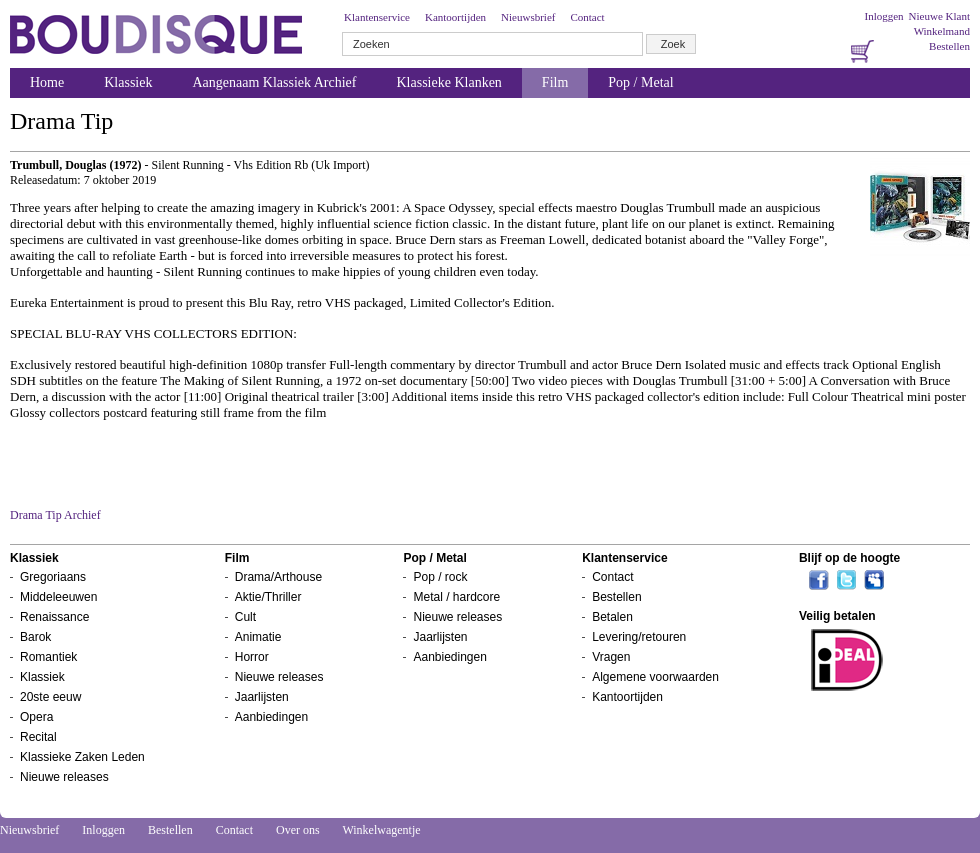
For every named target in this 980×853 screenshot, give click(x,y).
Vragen (611, 657)
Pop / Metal (640, 82)
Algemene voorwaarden (655, 677)
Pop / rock (440, 577)
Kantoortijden (455, 17)
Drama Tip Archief (55, 515)
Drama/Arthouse (278, 577)
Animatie (258, 637)
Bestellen (949, 46)
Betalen (612, 617)
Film (555, 82)
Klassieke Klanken (449, 82)
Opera (36, 717)
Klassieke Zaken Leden (82, 757)
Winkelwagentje (381, 830)
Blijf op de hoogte (849, 558)
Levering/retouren (639, 637)
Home (47, 82)
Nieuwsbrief (528, 17)
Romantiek (48, 657)
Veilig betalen (837, 616)
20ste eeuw (50, 697)
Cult (245, 617)
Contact (587, 17)
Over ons (298, 830)
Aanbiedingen (271, 717)
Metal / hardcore (456, 597)
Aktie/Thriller (268, 597)
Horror (252, 657)
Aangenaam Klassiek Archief (274, 82)
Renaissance (54, 617)
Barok (35, 637)
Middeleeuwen (58, 597)
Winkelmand (942, 31)
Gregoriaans (53, 577)
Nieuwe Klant (939, 16)
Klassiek (128, 82)
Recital (38, 737)
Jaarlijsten (262, 697)
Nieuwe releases (64, 777)
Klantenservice (377, 17)
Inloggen (883, 16)
